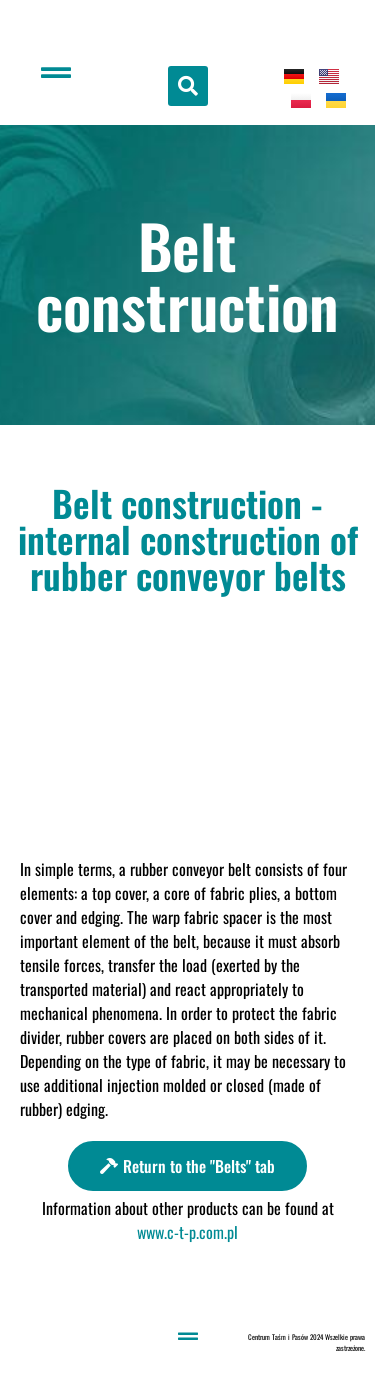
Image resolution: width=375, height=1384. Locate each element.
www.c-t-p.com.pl (187, 1232)
